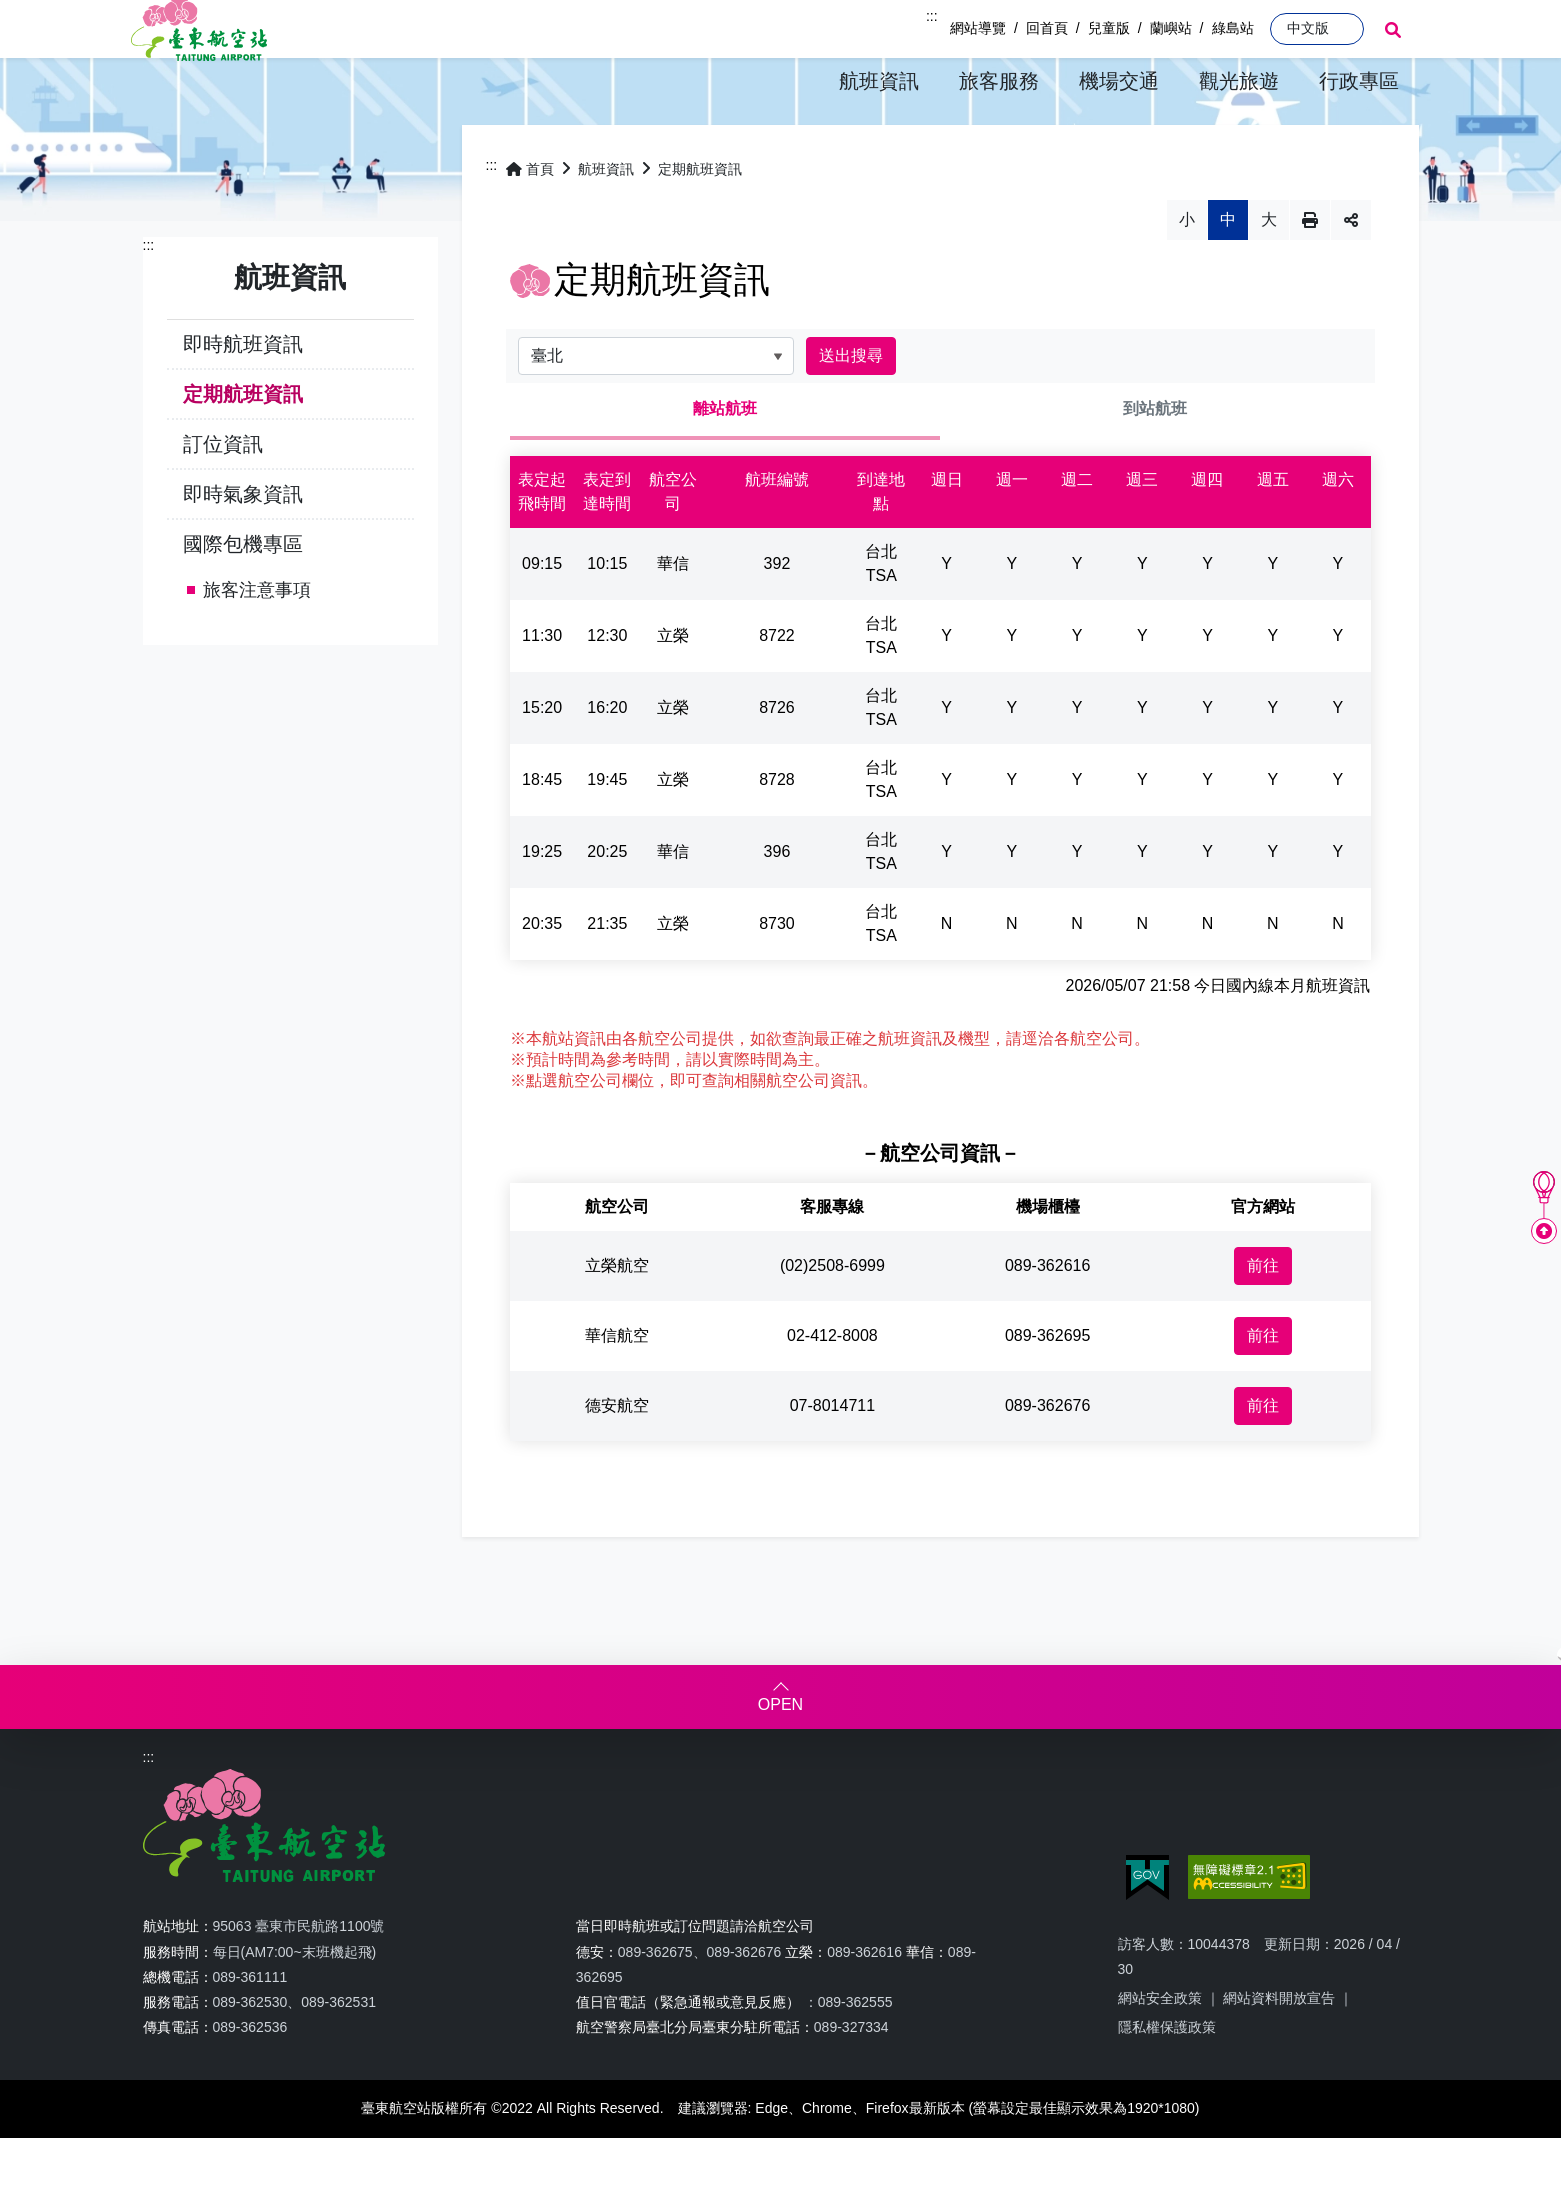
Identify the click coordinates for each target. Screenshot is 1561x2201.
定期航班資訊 (243, 449)
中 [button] (1228, 275)
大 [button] (1269, 275)
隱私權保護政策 (1167, 2083)
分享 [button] (1351, 276)
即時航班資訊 (243, 399)
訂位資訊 (223, 499)
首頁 (530, 225)
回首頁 (1047, 28)
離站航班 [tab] (725, 464)
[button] (879, 81)
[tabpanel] (940, 764)
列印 (1310, 276)
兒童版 (1109, 28)
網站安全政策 (1160, 2054)
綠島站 (1233, 28)
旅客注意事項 (257, 645)
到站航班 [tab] (1155, 464)
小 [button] (1187, 275)
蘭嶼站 (1171, 28)
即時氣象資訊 (243, 549)
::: (932, 16)
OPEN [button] (780, 1760)
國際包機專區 (243, 599)
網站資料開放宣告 (1279, 2054)
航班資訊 (606, 225)
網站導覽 (978, 28)
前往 (1263, 1321)
